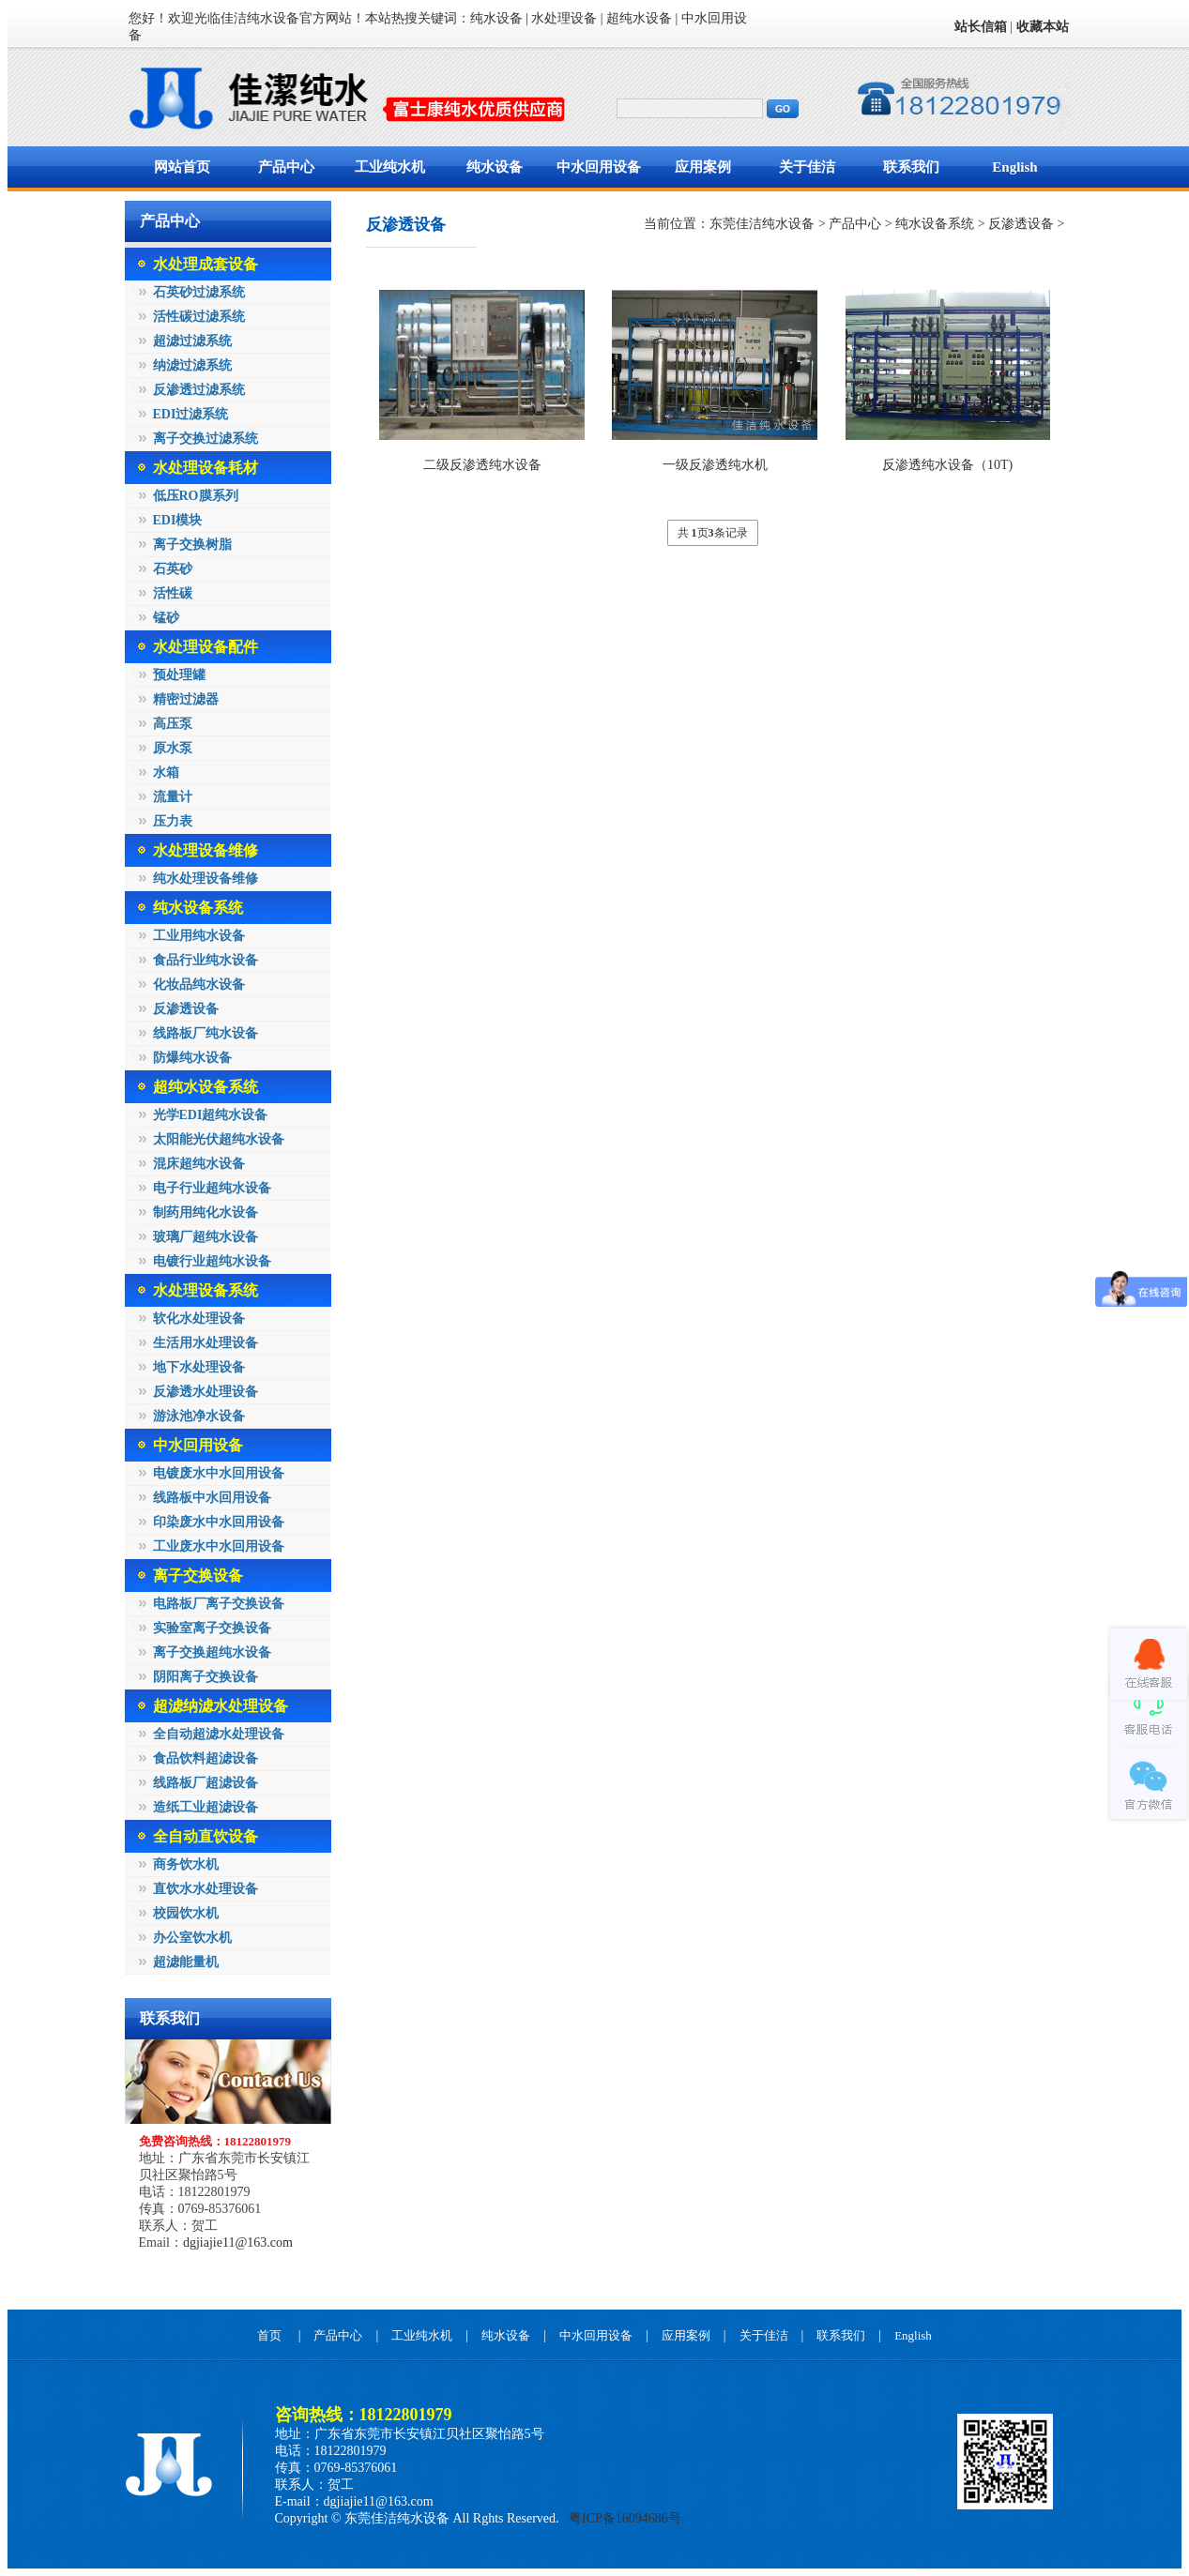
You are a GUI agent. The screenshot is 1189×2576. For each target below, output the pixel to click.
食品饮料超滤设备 (205, 1758)
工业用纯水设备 (199, 936)
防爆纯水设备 (192, 1058)
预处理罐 (179, 675)
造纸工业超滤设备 (205, 1807)
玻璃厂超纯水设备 (205, 1237)
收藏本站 (1042, 27)
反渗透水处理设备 (205, 1392)
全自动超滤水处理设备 (218, 1734)
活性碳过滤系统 (199, 317)
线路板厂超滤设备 (205, 1783)
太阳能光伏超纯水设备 (218, 1139)
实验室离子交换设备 (212, 1628)
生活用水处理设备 (205, 1343)
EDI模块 (178, 520)
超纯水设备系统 (205, 1087)
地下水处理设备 (199, 1367)
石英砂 (172, 569)
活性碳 (172, 593)
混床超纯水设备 (199, 1164)
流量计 (172, 797)
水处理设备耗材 (205, 468)
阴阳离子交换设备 (205, 1677)
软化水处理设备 (199, 1318)
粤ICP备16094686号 (623, 2518)
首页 (269, 2335)
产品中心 (286, 166)
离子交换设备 (198, 1575)
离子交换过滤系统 (205, 439)
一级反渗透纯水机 (715, 465)
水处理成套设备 (205, 264)
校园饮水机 (186, 1913)
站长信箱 (980, 27)
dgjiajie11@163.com (238, 2242)
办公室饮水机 (192, 1938)
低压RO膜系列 (195, 496)
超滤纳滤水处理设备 (220, 1706)
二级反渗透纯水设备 (482, 465)
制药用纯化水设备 (205, 1212)
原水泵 (172, 748)
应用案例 (703, 166)
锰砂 (166, 618)
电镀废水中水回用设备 (218, 1473)
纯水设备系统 (198, 908)
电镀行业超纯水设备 (212, 1261)
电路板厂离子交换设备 (218, 1604)
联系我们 (911, 166)
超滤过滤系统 (192, 341)
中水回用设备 (598, 166)
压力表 (172, 821)
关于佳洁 (807, 166)
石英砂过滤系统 (199, 292)
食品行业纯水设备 (205, 960)
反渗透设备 (186, 1009)
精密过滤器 (186, 699)
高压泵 (172, 724)
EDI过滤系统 (191, 414)
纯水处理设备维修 (205, 878)
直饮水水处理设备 (205, 1889)
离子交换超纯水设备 (212, 1652)
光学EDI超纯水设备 (210, 1115)
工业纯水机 (390, 166)
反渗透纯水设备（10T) (947, 465)
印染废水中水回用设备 (218, 1522)
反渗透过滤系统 (199, 390)
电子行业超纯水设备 (212, 1188)
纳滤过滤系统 (192, 365)
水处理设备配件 (205, 647)
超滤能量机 (186, 1962)
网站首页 (182, 166)
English (1014, 166)
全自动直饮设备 (205, 1836)
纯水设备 (494, 166)
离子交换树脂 (192, 545)
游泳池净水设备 (199, 1416)
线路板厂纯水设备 (205, 1033)
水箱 (166, 772)
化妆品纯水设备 (199, 984)
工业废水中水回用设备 (218, 1546)
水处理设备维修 (205, 850)
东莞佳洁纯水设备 (762, 224)
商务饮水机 (186, 1864)
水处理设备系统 (205, 1290)
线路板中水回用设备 (212, 1498)
